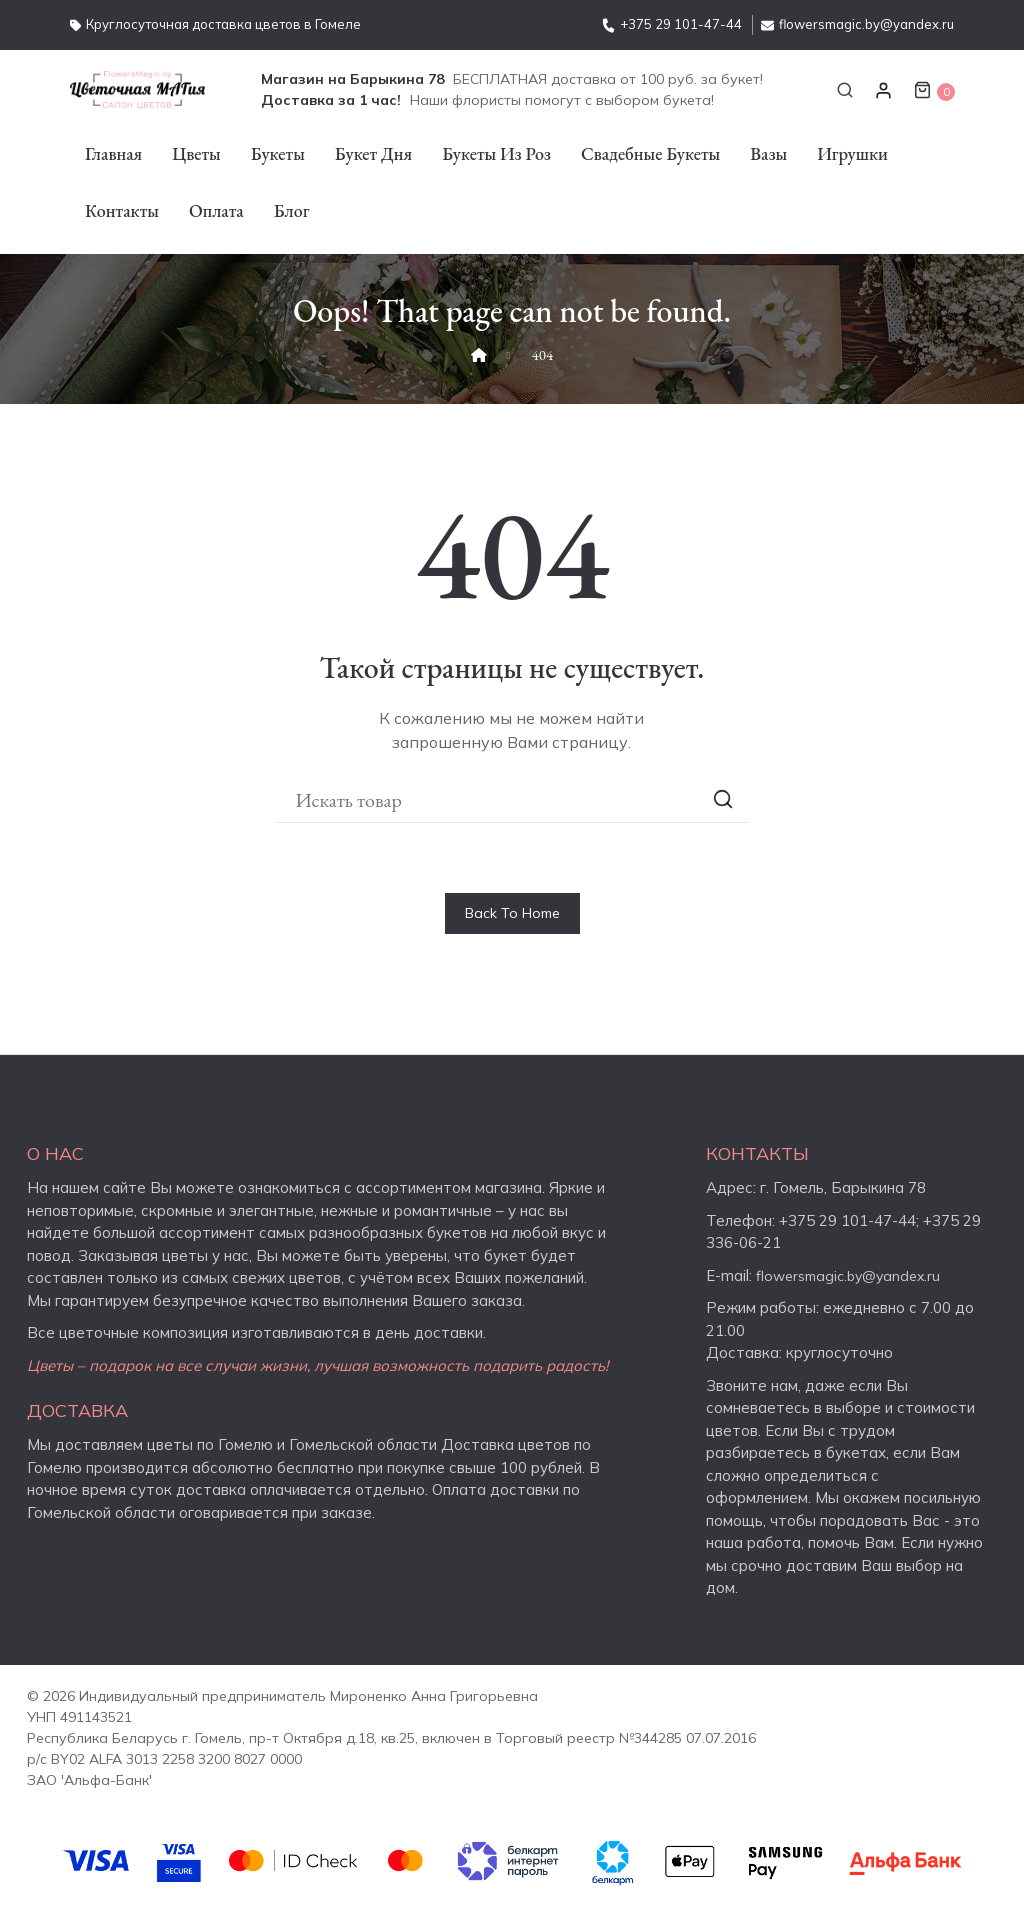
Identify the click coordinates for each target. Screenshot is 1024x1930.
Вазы (768, 153)
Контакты (122, 210)
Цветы (196, 153)
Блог (292, 210)
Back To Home (512, 913)
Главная (113, 153)
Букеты (278, 153)
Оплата (216, 210)
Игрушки (852, 153)
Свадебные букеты (650, 153)
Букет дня (373, 153)
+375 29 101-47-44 (672, 24)
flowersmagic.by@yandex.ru (857, 24)
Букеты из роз (496, 153)
